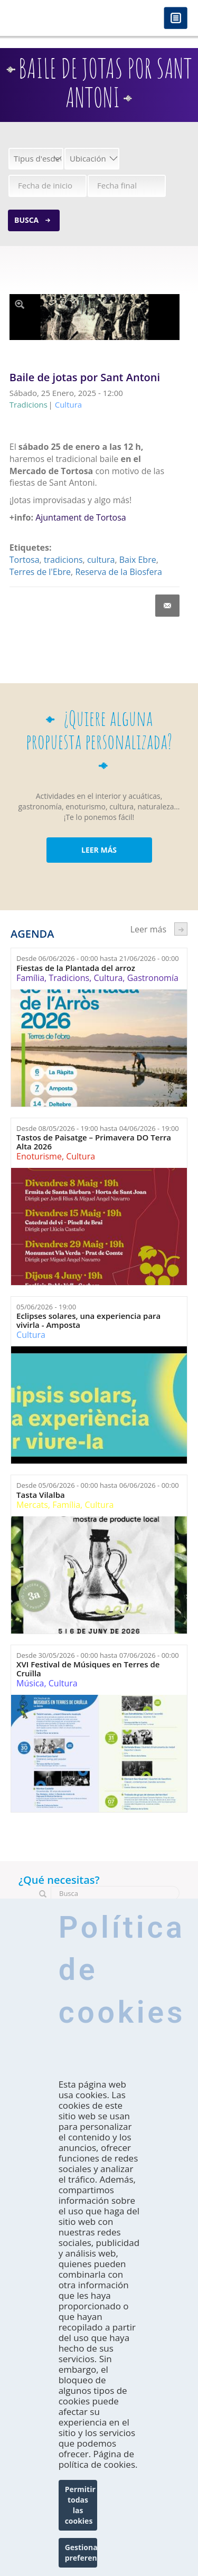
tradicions (63, 559)
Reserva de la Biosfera (118, 572)
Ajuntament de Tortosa (80, 517)
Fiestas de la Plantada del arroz (75, 968)
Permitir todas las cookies (80, 2505)
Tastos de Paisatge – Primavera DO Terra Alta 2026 (93, 1141)
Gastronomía (152, 978)
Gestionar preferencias (81, 2552)
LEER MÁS (99, 850)
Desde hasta (97, 958)
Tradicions (69, 978)
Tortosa (25, 559)
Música (30, 1683)
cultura (101, 559)
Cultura (107, 978)
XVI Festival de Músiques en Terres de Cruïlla (87, 1668)
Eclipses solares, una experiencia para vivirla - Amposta (88, 1320)
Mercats (32, 1505)
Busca (26, 220)
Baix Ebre (137, 559)
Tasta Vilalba (40, 1494)
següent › (180, 929)
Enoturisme (39, 1156)
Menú (175, 19)
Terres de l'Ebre (40, 572)
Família (30, 978)
